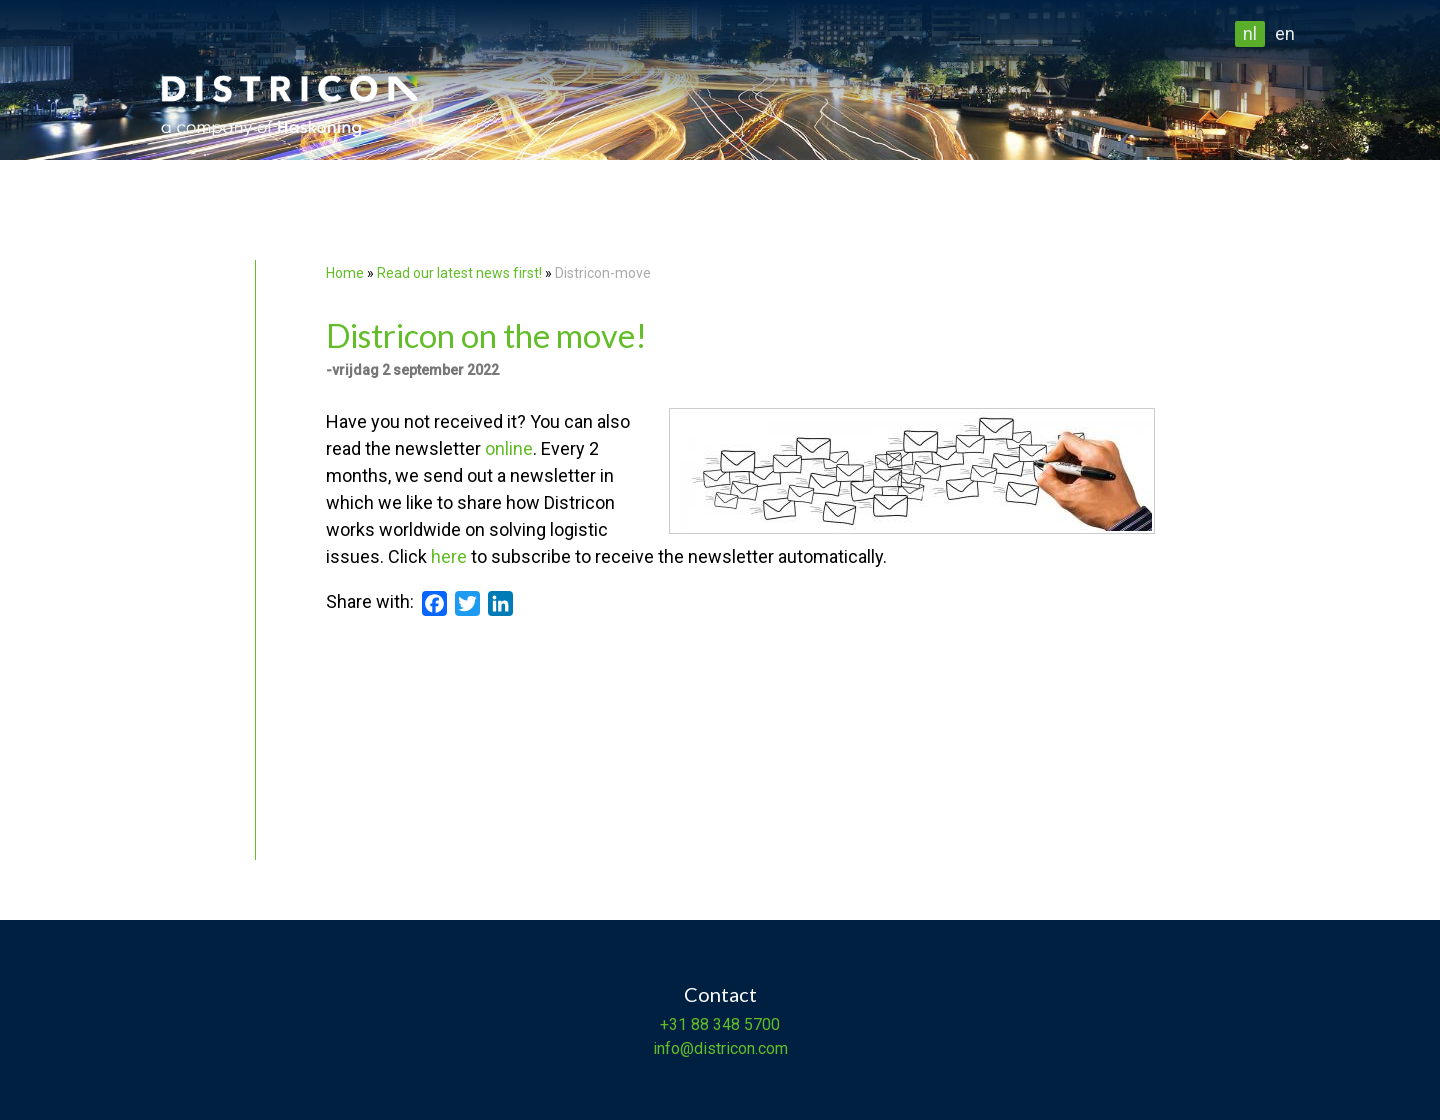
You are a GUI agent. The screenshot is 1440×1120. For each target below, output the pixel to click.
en (1285, 33)
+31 (673, 1024)
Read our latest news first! (461, 273)
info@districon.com (720, 1048)
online (509, 448)
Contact (720, 994)
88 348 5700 (733, 1024)
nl (1250, 33)
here (449, 556)
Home (345, 273)
